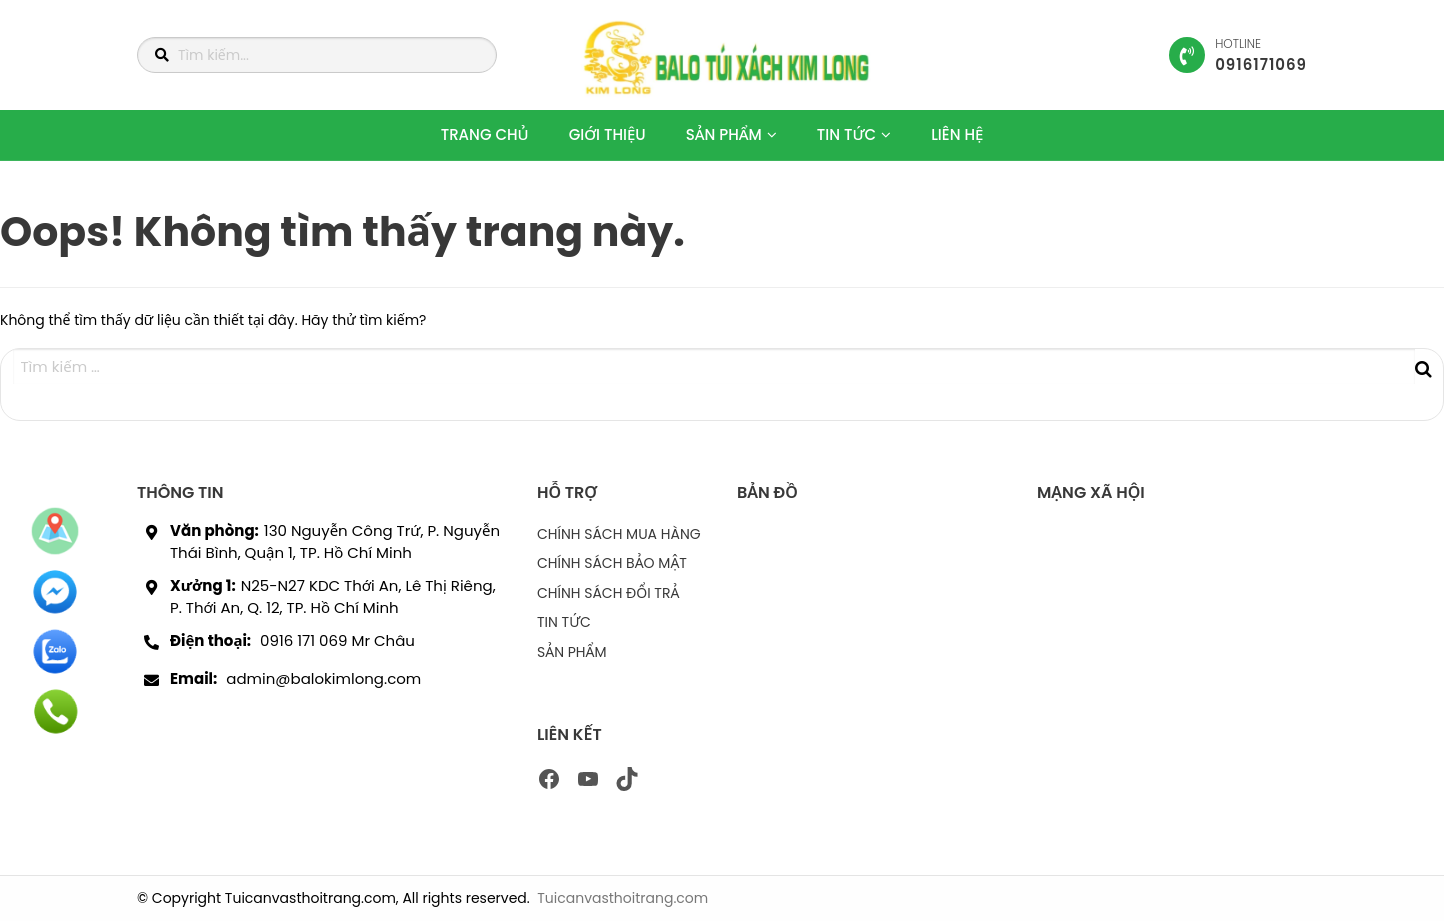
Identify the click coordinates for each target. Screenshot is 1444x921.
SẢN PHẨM (724, 134)
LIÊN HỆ (957, 134)
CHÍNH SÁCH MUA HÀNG (619, 534)
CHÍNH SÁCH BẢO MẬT (612, 563)
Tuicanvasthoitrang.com (622, 898)
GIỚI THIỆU (607, 134)
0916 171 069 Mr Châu (337, 640)
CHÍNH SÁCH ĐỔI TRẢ (608, 593)
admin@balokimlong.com (323, 678)
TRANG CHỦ (485, 134)
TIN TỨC (846, 134)
